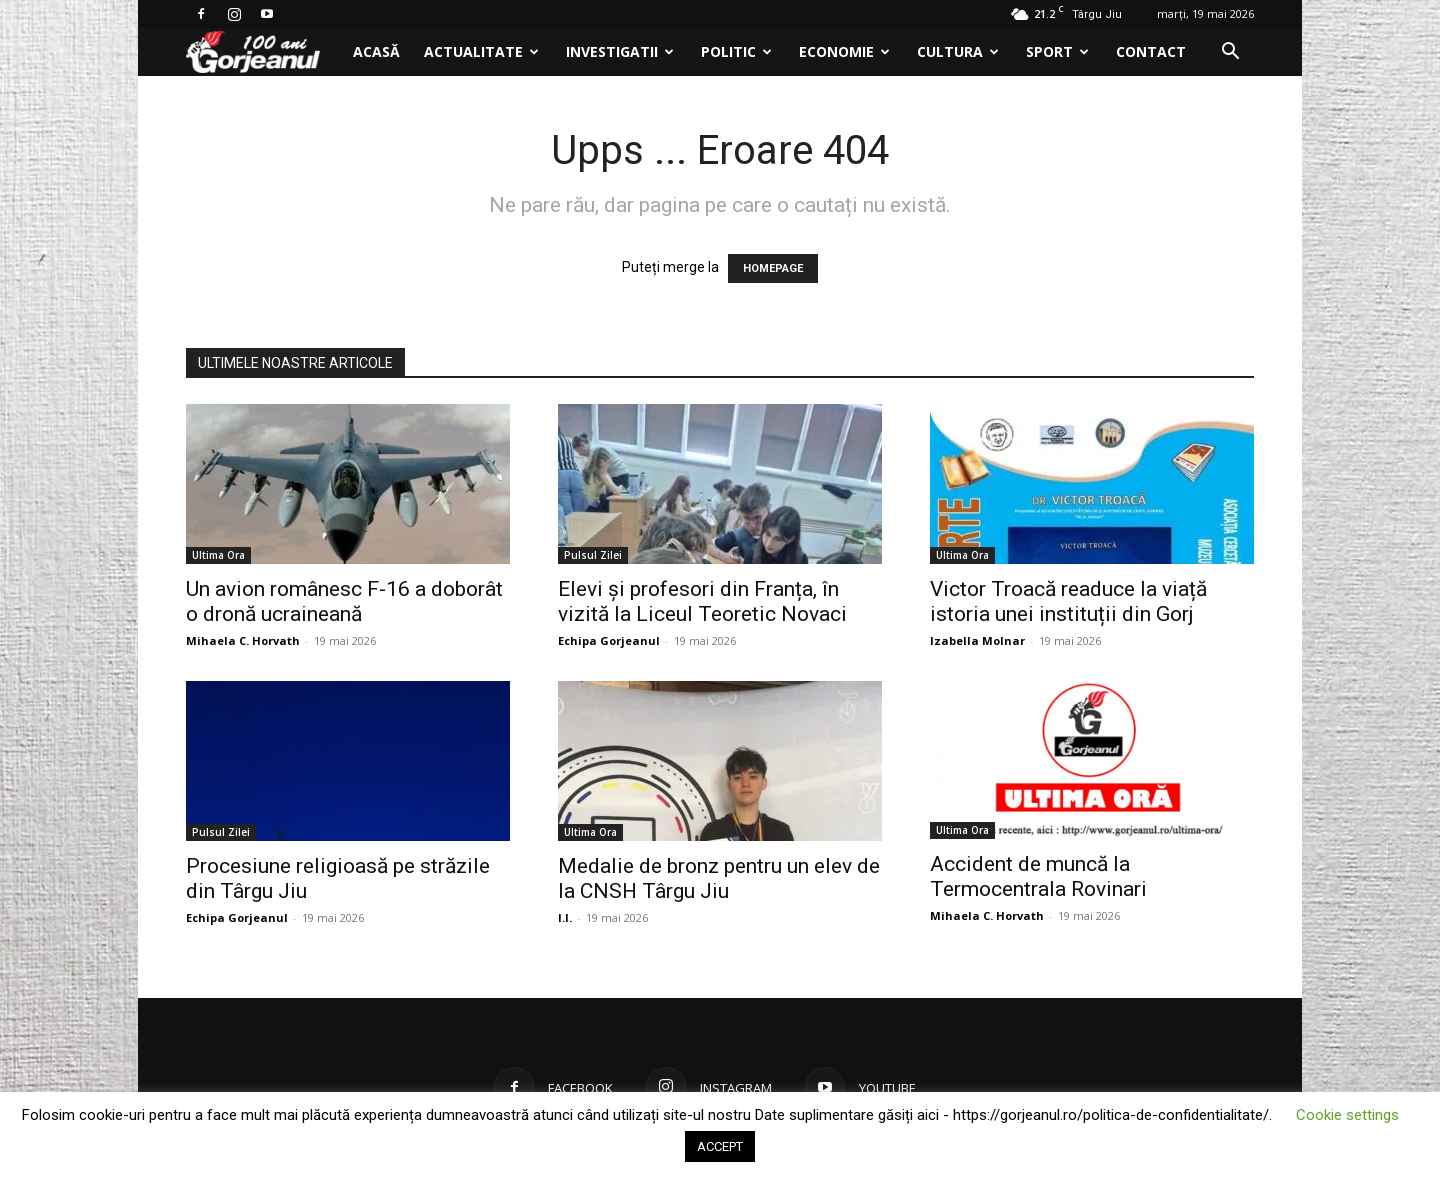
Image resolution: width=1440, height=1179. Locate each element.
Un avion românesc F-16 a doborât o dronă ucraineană (344, 601)
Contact (1151, 51)
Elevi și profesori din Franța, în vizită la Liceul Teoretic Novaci (702, 601)
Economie (844, 51)
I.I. (565, 917)
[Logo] (263, 52)
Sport (1057, 51)
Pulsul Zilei (593, 555)
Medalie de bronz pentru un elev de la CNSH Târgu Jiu (719, 878)
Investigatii (620, 51)
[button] (1230, 53)
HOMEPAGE (773, 268)
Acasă (376, 51)
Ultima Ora (218, 555)
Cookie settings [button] (1347, 1115)
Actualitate (481, 51)
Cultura (958, 51)
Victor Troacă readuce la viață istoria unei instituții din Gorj (1068, 601)
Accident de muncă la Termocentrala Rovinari (1038, 876)
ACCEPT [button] (720, 1146)
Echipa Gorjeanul (609, 640)
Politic (736, 51)
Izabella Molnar (977, 640)
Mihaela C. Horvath (243, 640)
